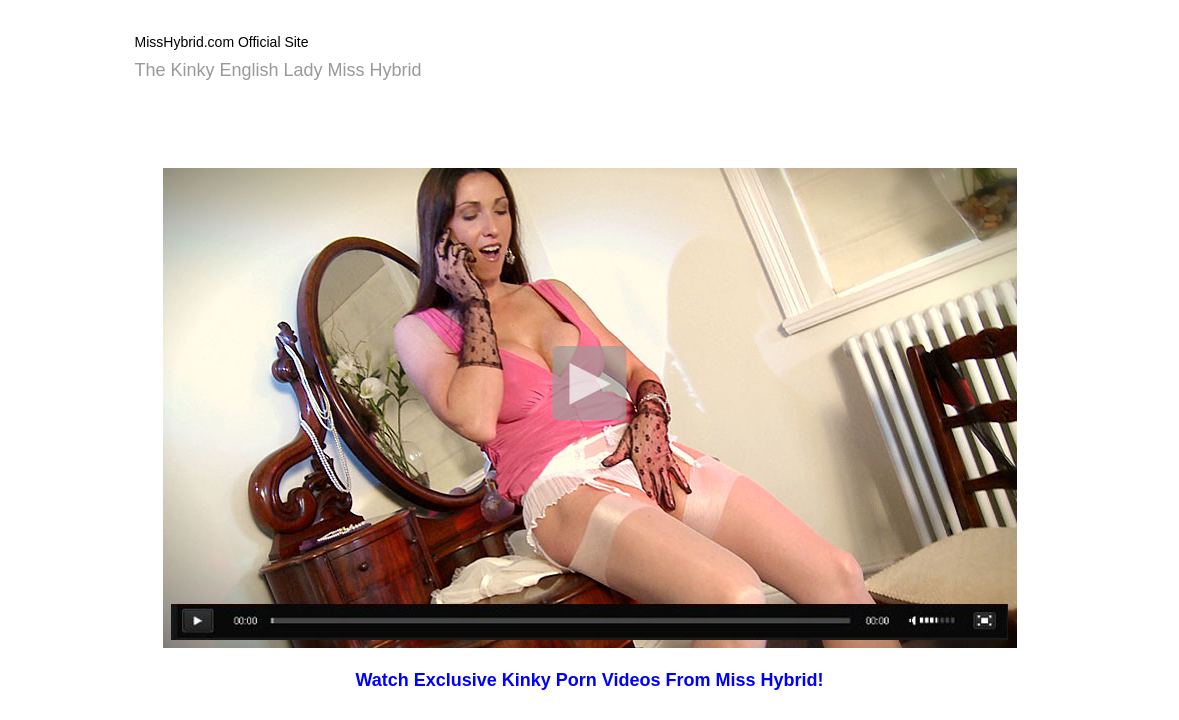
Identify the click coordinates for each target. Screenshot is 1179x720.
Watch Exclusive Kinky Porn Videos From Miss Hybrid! (589, 680)
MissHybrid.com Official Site (222, 42)
